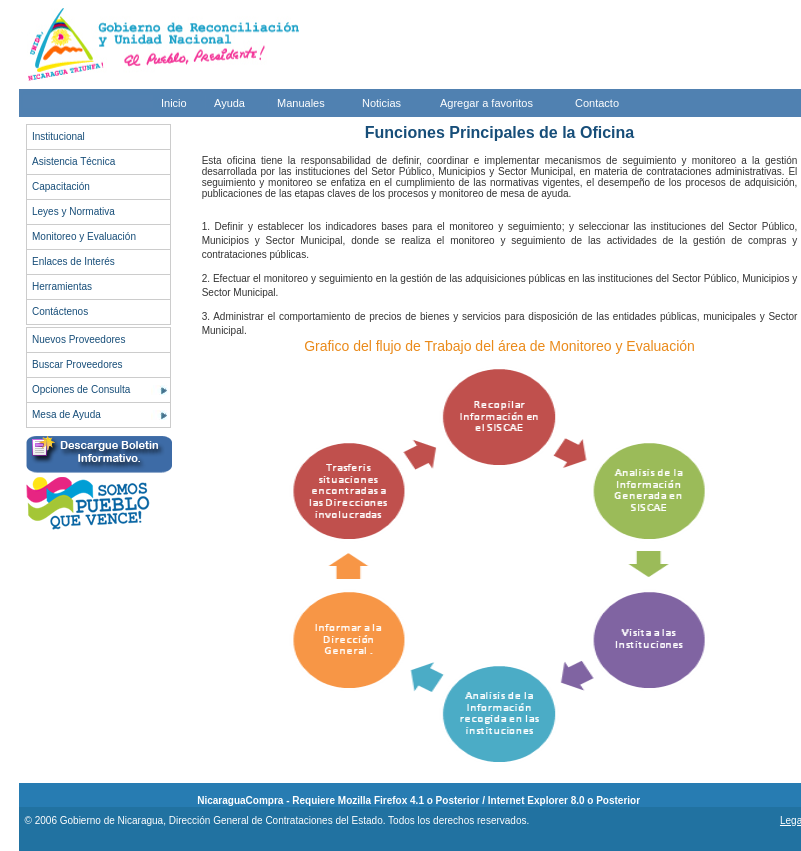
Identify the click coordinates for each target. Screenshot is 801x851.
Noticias (381, 103)
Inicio (174, 103)
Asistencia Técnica (73, 161)
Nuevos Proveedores (78, 339)
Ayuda (229, 103)
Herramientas (62, 286)
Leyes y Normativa (73, 211)
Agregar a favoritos (486, 103)
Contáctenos (60, 311)
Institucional (58, 136)
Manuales (301, 103)
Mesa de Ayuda (66, 414)
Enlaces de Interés (73, 261)
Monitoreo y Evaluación (84, 236)
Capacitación (61, 186)
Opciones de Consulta (81, 389)
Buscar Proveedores (77, 364)
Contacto (597, 103)
